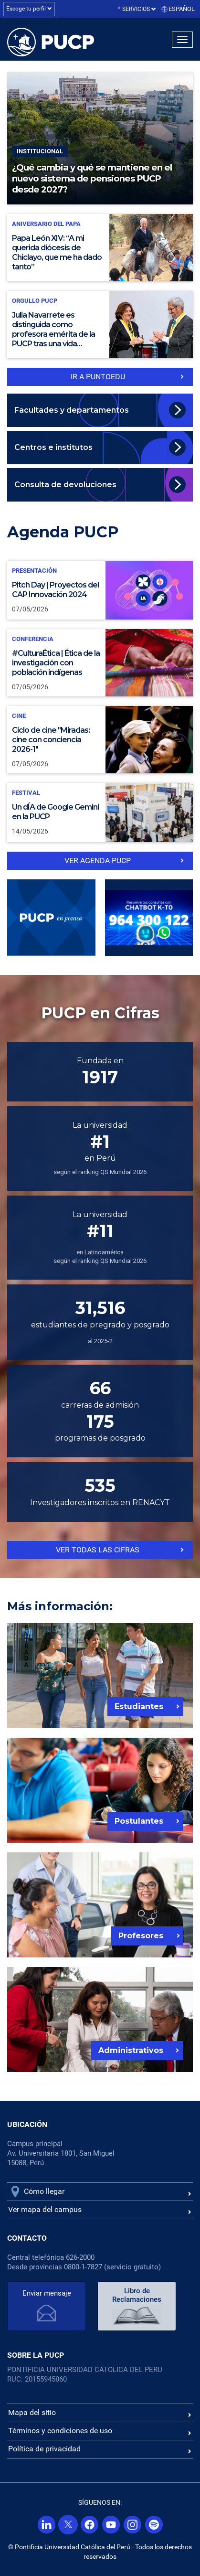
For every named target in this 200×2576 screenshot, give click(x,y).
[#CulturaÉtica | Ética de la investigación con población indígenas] (100, 662)
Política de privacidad (44, 2448)
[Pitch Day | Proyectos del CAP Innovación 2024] (100, 590)
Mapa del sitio (32, 2412)
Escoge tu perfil (29, 8)
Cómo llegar (44, 2191)
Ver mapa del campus (45, 2209)
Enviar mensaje (46, 2293)
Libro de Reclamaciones (136, 2295)
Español (181, 8)
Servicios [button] (139, 9)
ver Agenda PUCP (97, 860)
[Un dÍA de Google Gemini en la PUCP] (100, 812)
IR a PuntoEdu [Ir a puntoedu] (98, 376)
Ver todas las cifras (97, 1549)
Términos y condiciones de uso (60, 2430)
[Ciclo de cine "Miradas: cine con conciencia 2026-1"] (100, 739)
